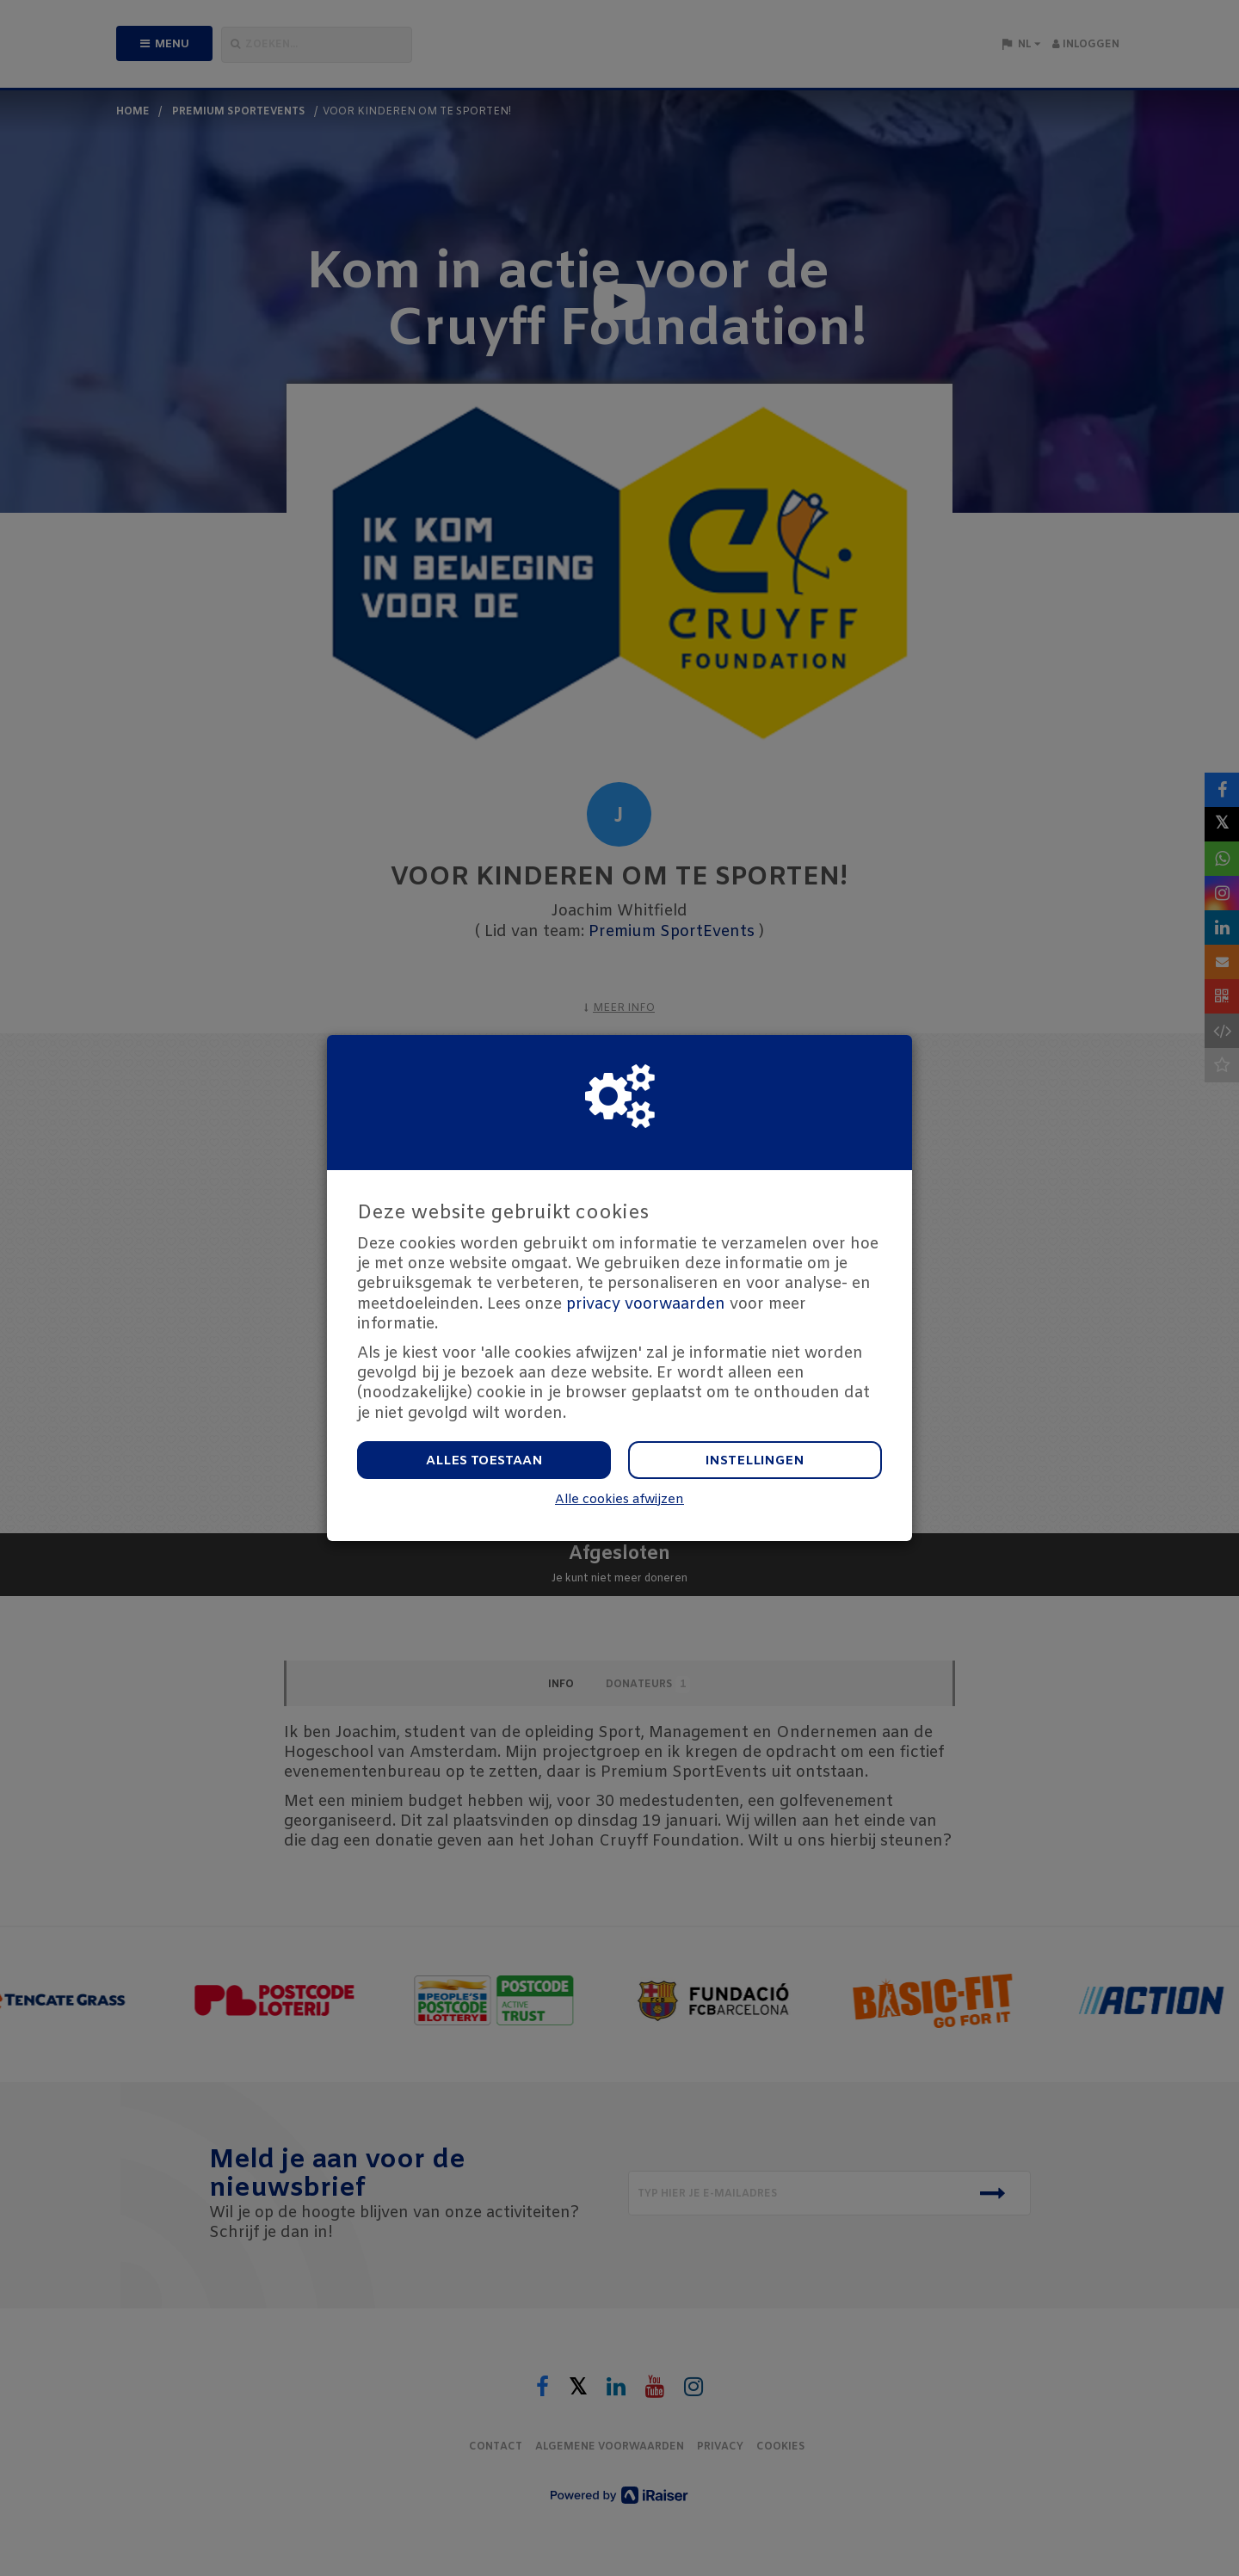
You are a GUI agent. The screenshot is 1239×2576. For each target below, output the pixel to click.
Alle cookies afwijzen (619, 1500)
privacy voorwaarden (645, 1304)
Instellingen (755, 1461)
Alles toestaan (484, 1461)
